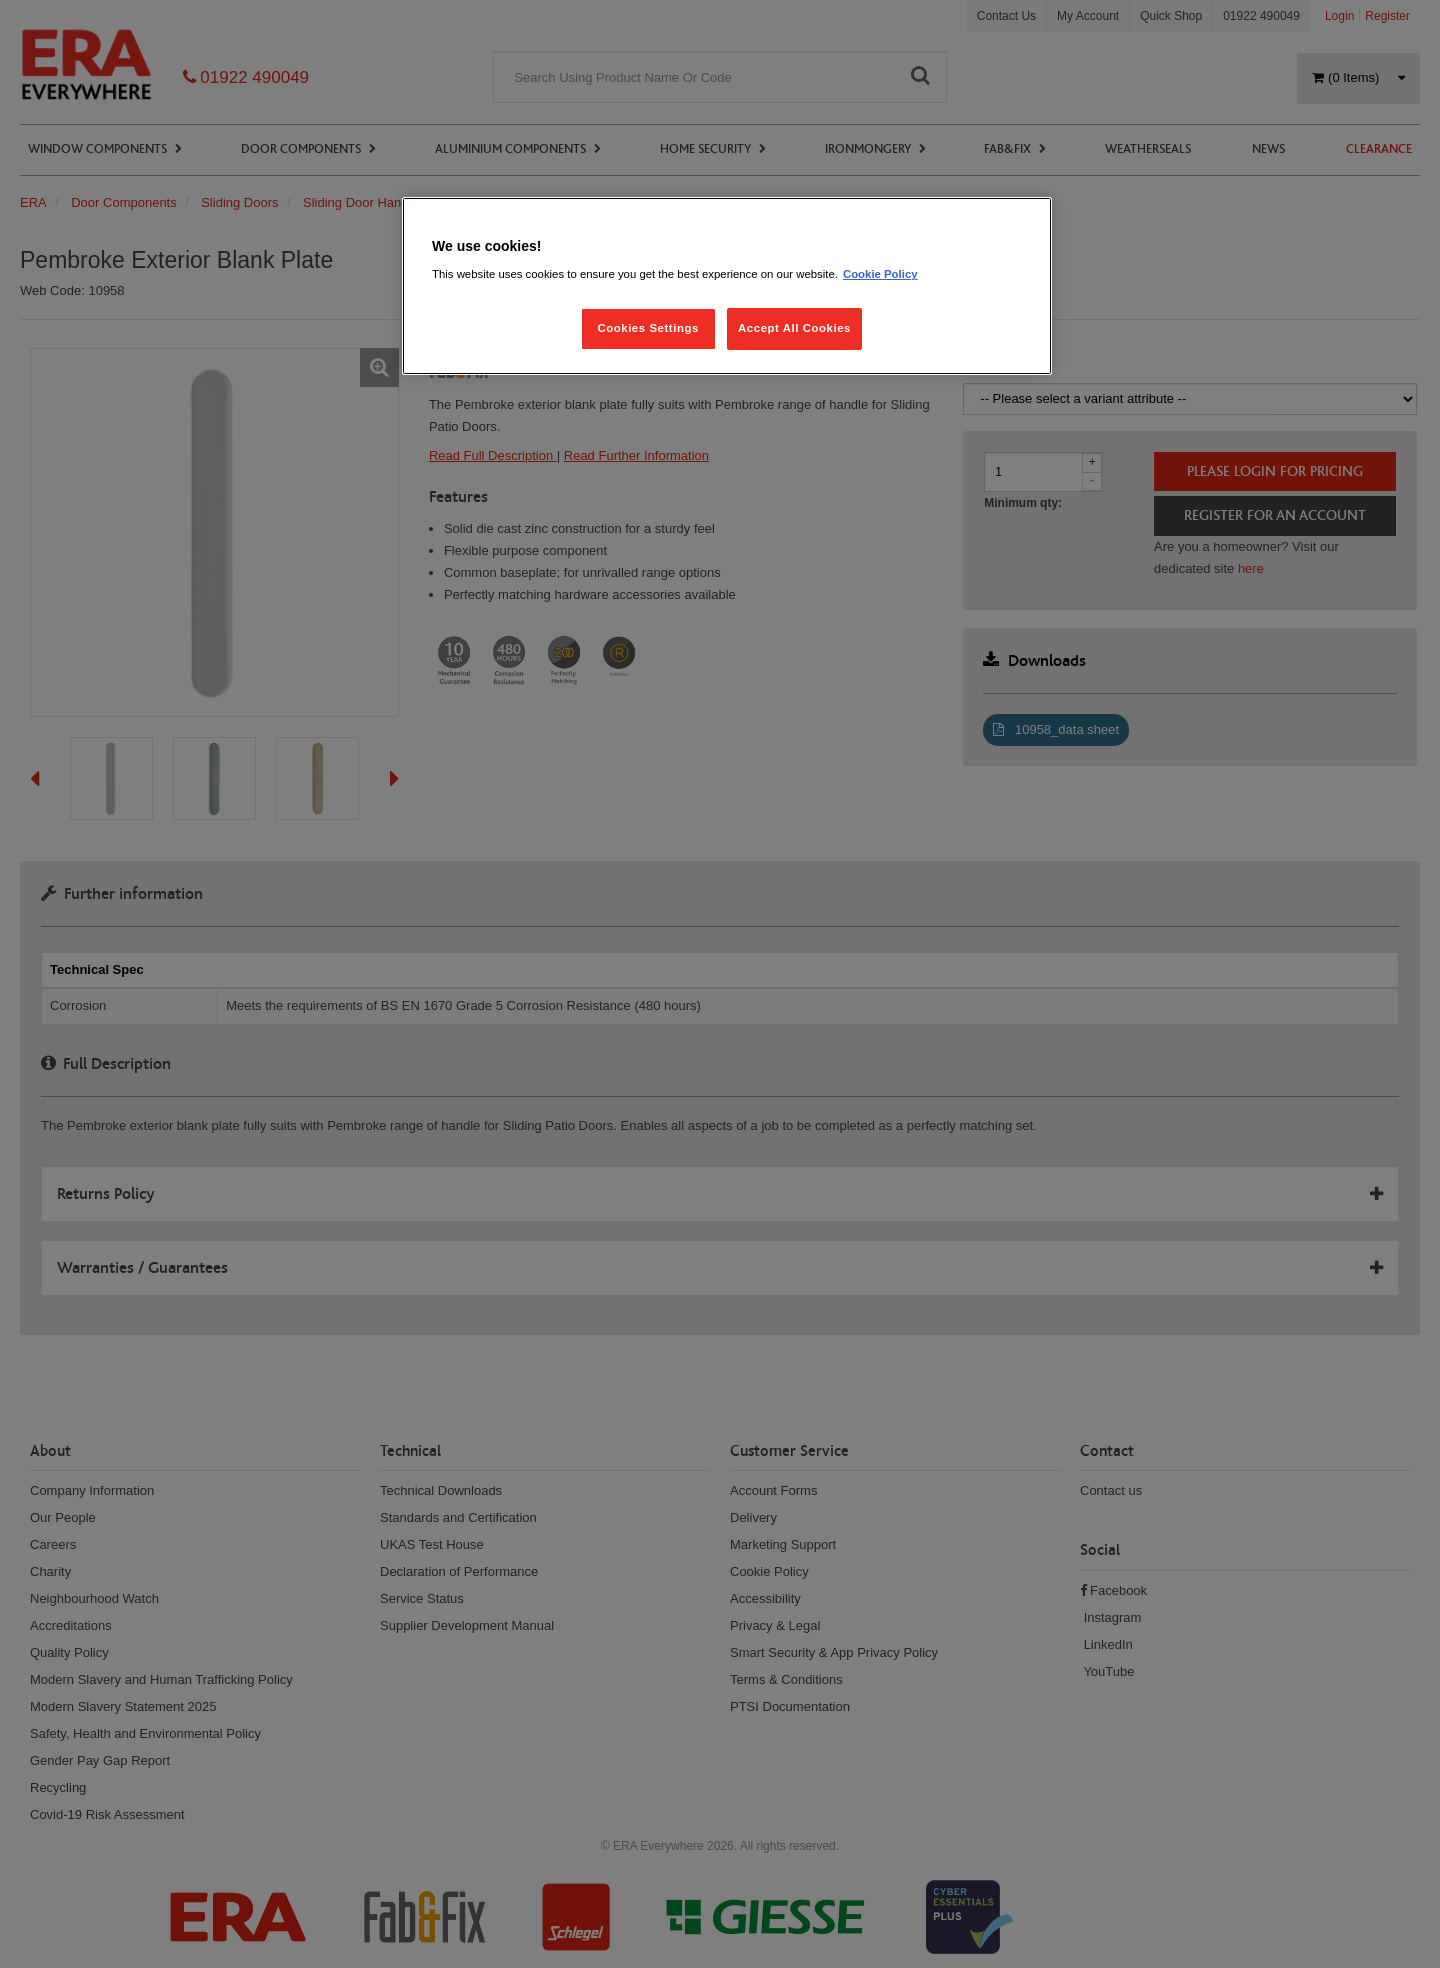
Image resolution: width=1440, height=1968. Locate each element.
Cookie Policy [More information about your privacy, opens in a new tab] (880, 274)
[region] (727, 286)
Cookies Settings (647, 328)
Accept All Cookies (794, 328)
